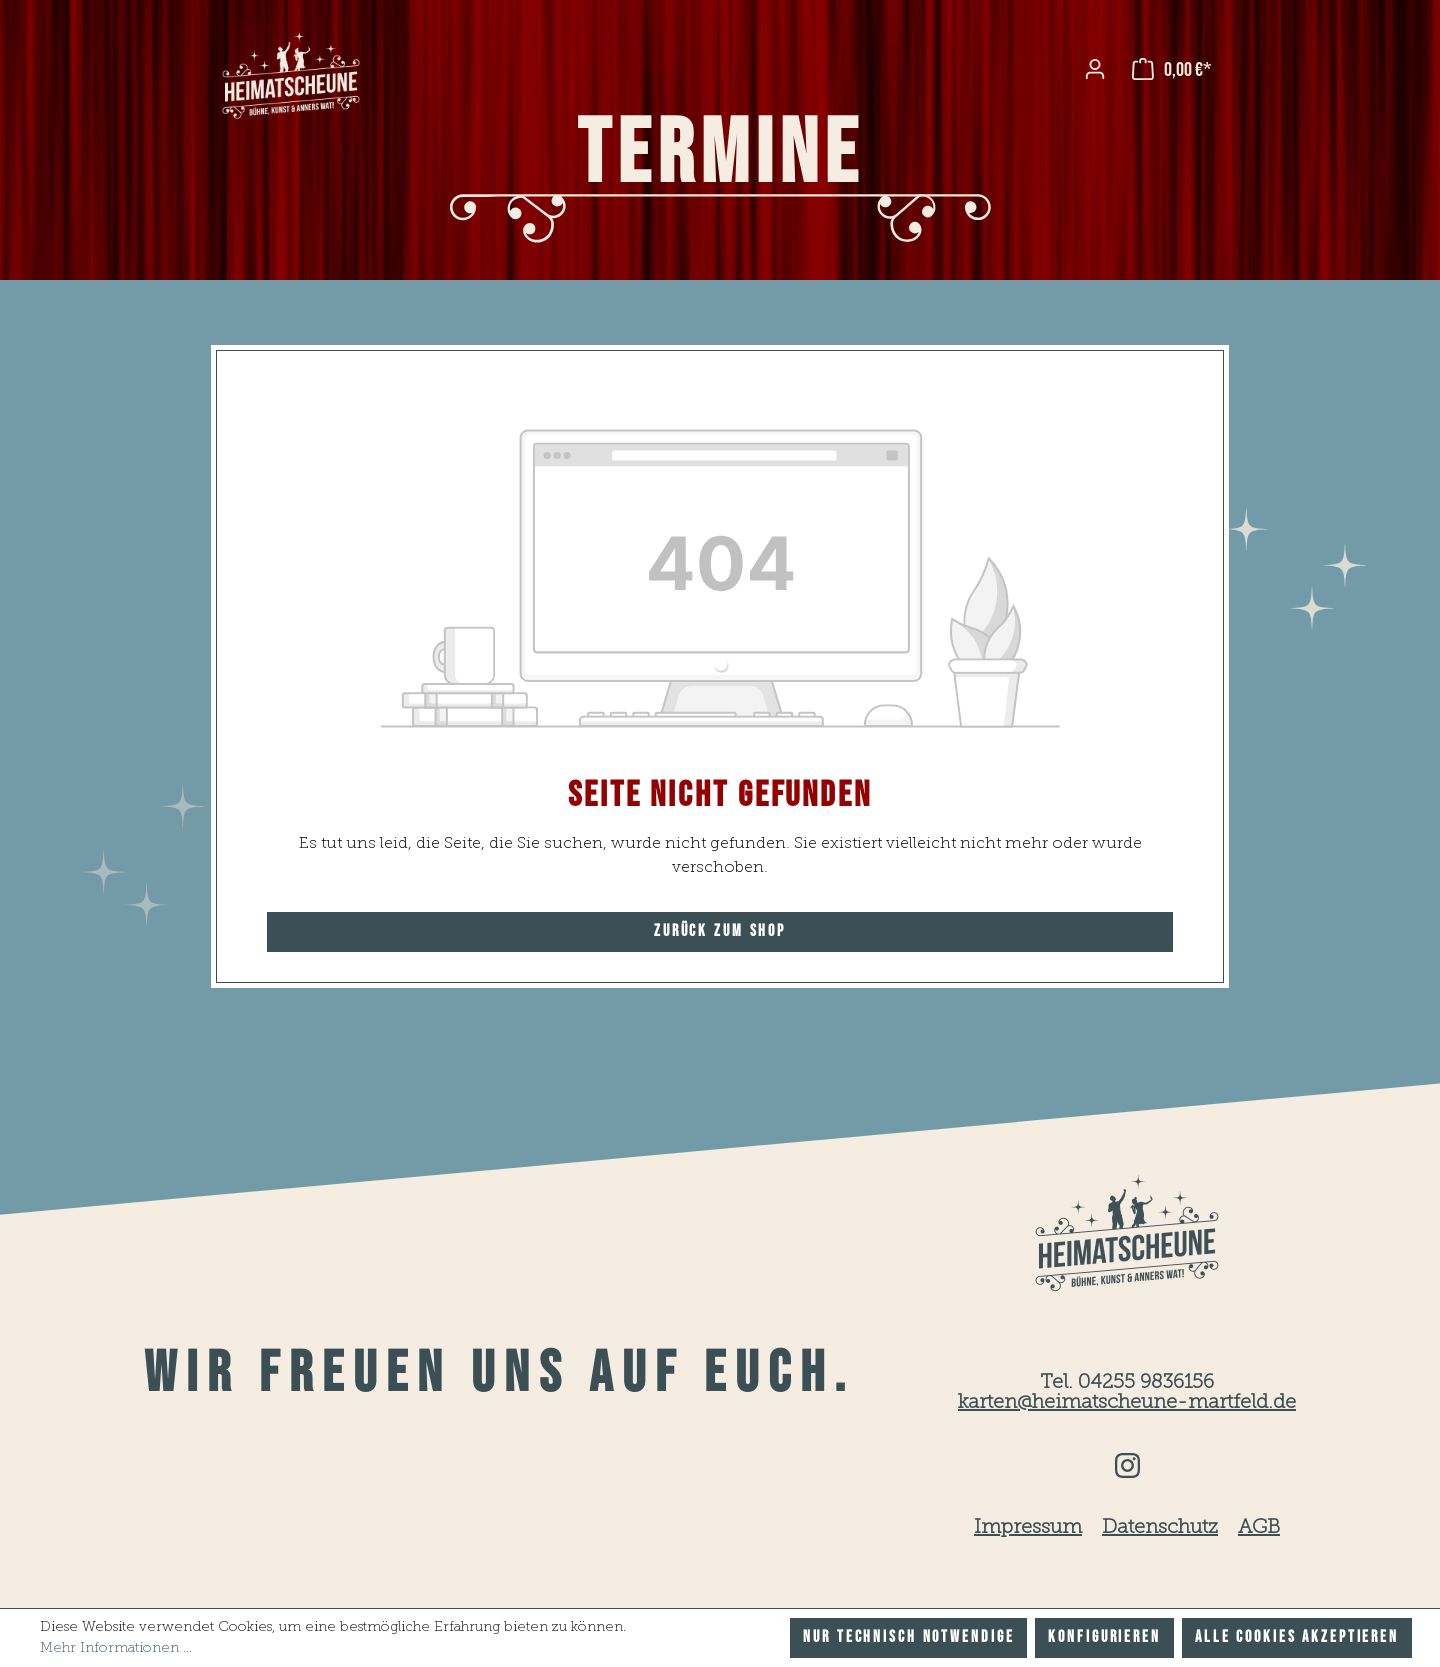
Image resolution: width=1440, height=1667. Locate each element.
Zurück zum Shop (720, 931)
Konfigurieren (1104, 1637)
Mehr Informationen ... (116, 1648)
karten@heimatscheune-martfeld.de (1127, 1403)
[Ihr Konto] (1095, 69)
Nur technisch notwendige (908, 1637)
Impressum (1028, 1528)
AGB (1259, 1528)
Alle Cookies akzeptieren (1297, 1637)
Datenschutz (1160, 1528)
